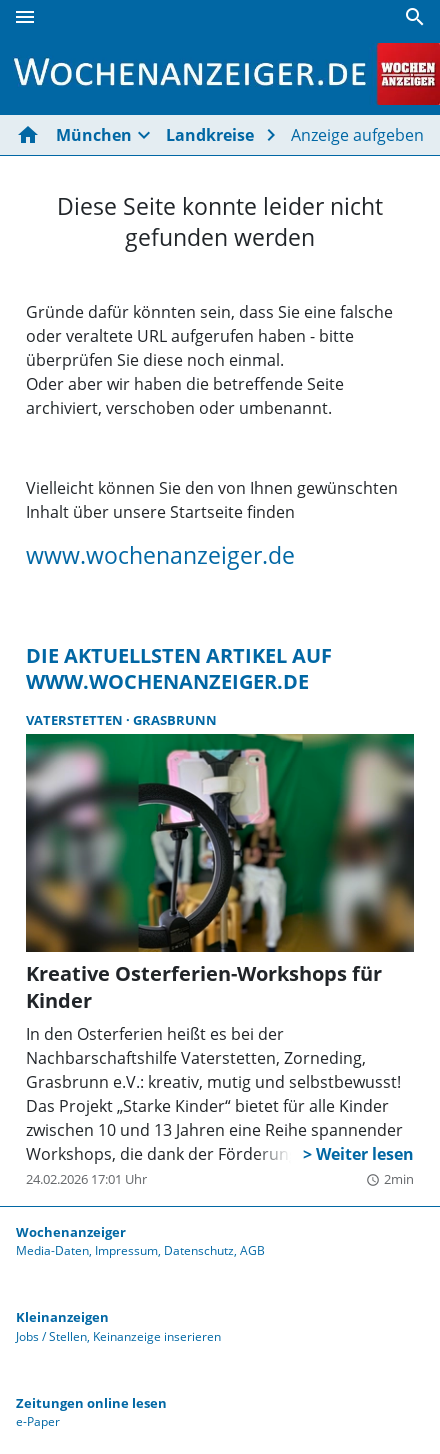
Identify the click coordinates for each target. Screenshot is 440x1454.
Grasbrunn (175, 720)
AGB (252, 1250)
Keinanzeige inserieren (157, 1336)
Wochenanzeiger (71, 1232)
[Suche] (415, 17)
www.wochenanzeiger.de (160, 555)
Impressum (126, 1250)
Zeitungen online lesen (91, 1403)
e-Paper (38, 1421)
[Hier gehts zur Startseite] (32, 135)
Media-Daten (52, 1250)
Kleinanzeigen (62, 1317)
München (94, 135)
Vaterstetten (76, 720)
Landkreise (210, 135)
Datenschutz (199, 1250)
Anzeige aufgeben (357, 135)
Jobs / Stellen (51, 1336)
